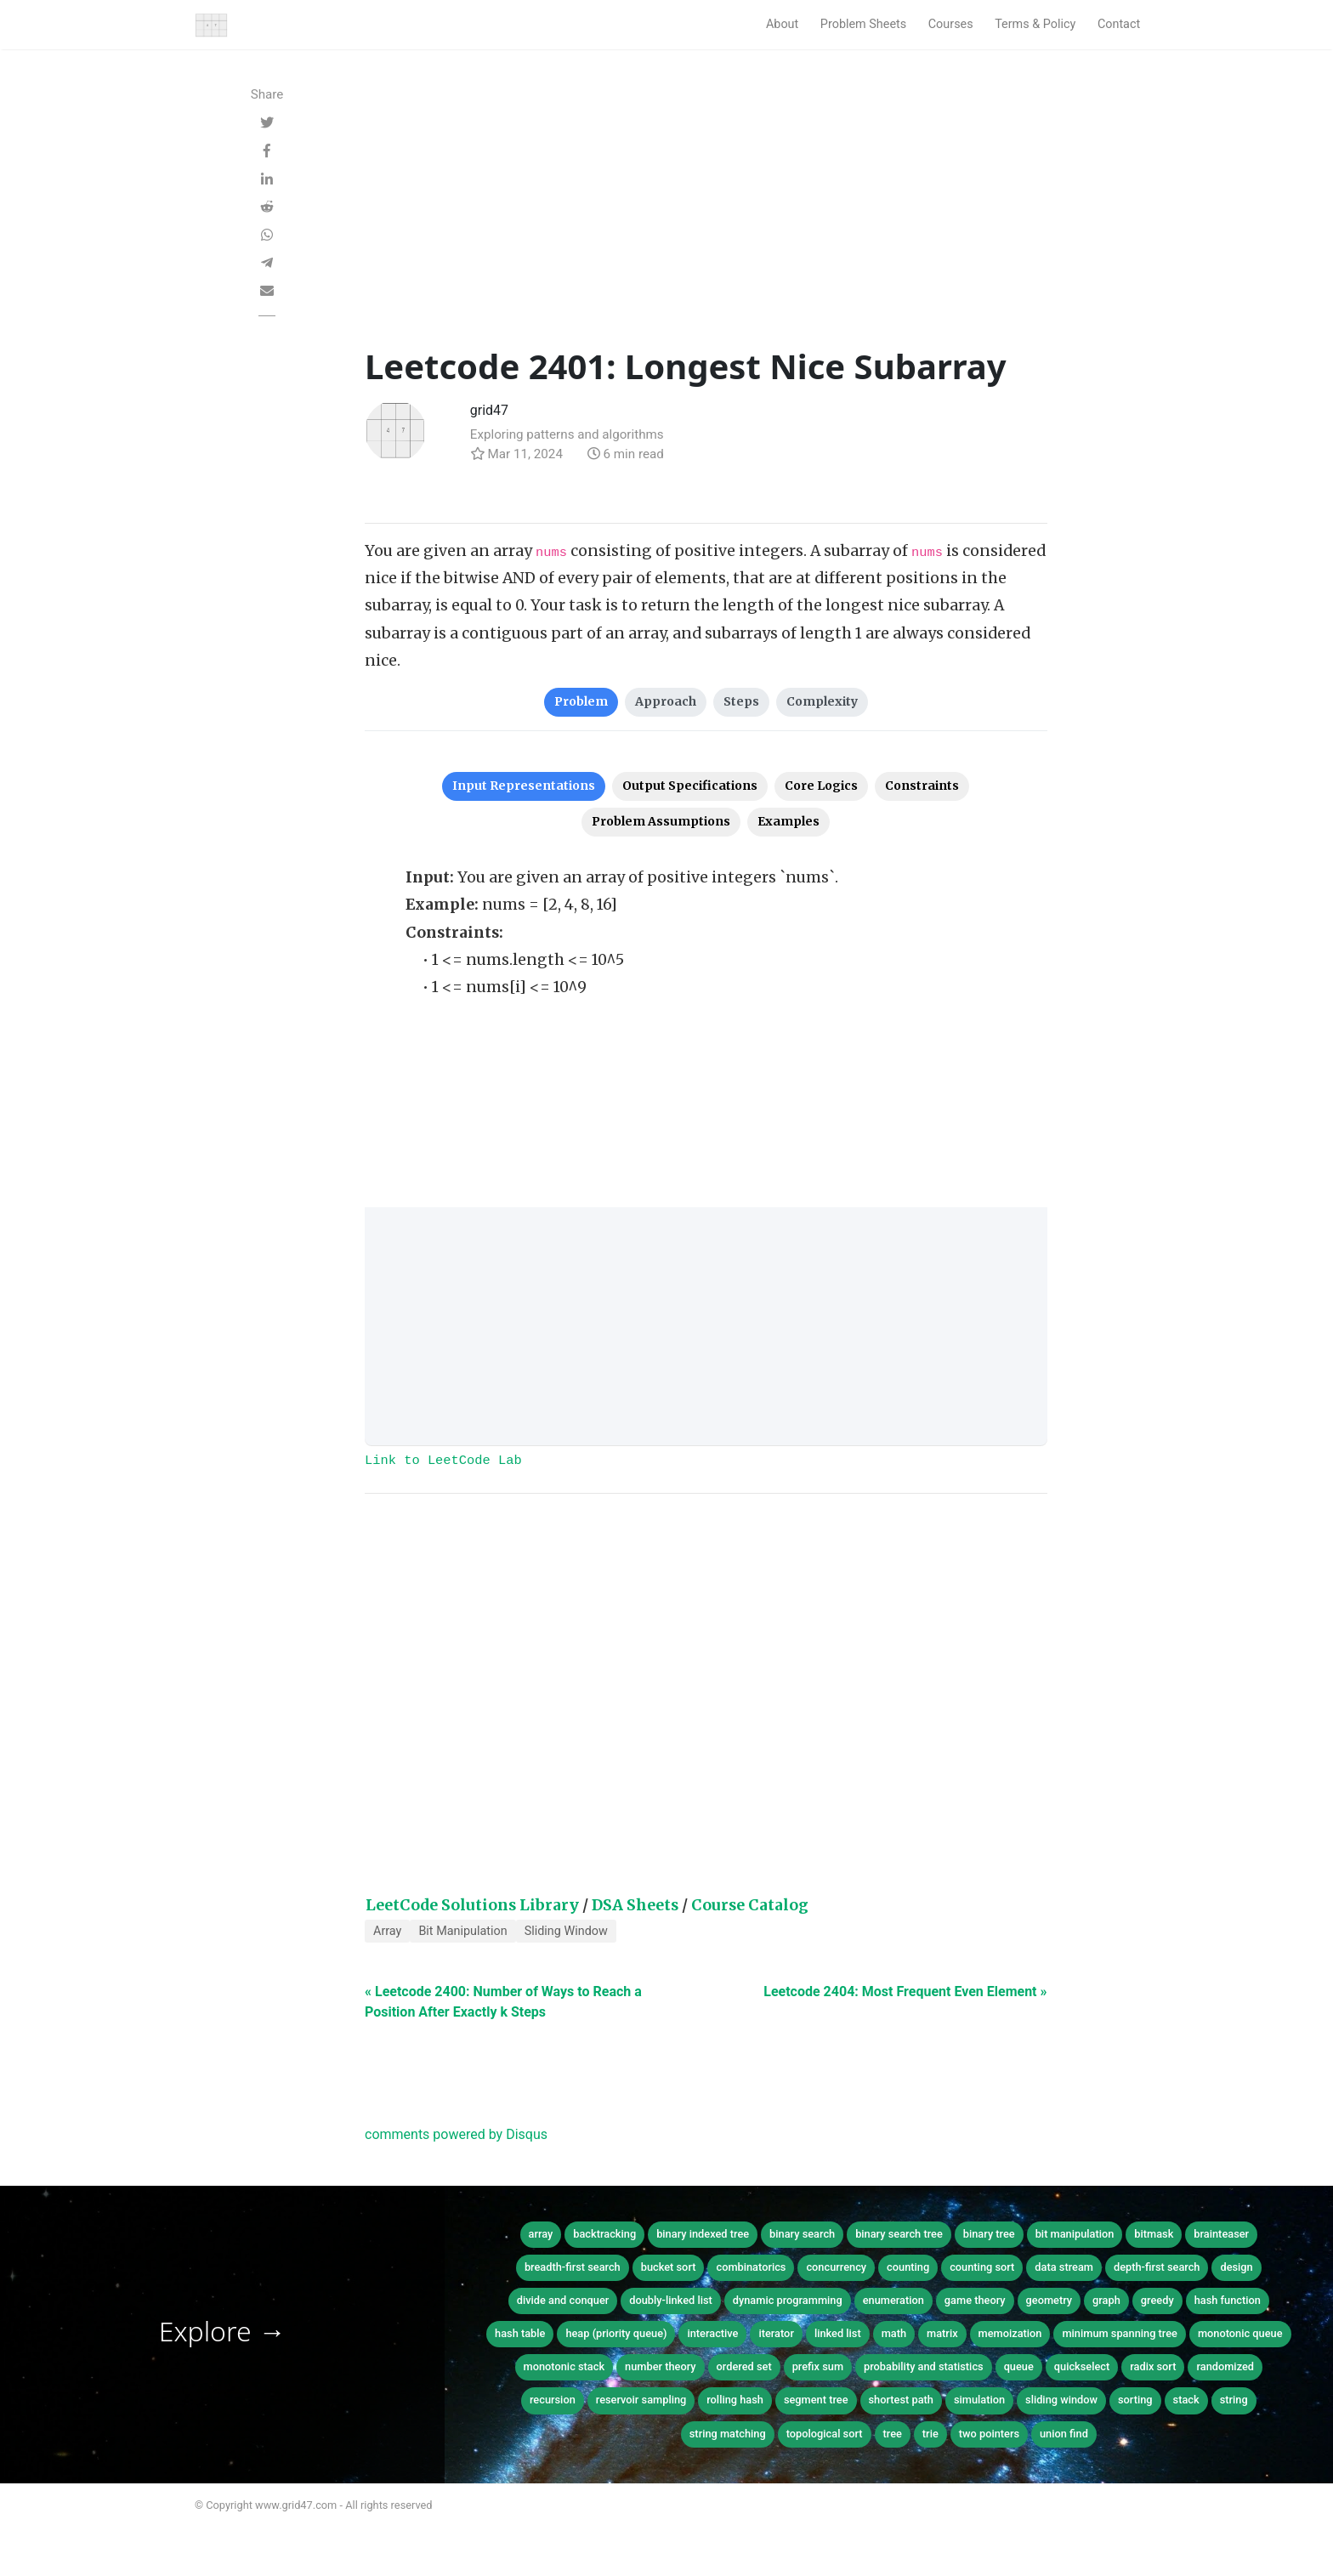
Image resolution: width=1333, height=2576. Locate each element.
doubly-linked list (670, 2300)
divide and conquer (563, 2300)
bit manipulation (1075, 2233)
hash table (520, 2333)
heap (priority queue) (615, 2333)
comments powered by (456, 2134)
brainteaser (1221, 2233)
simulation (979, 2399)
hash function (1227, 2300)
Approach (665, 701)
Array (387, 1931)
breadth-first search (573, 2267)
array (541, 2233)
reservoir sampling (641, 2399)
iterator (775, 2333)
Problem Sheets (863, 24)
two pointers (989, 2433)
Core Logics (821, 785)
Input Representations (523, 785)
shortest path (901, 2399)
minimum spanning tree (1119, 2333)
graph (1106, 2300)
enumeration (893, 2300)
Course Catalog (749, 1905)
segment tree (816, 2399)
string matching (727, 2433)
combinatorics (751, 2267)
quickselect (1081, 2366)
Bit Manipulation (462, 1931)
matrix (942, 2333)
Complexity (822, 701)
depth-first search (1157, 2267)
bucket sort (668, 2267)
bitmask (1153, 2233)
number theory (660, 2366)
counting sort (982, 2267)
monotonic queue (1240, 2333)
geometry (1049, 2300)
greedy (1157, 2300)
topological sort (824, 2433)
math (894, 2333)
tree (892, 2433)
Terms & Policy (1035, 24)
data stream (1064, 2267)
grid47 (489, 410)
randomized (1225, 2366)
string (1234, 2399)
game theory (975, 2300)
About (782, 24)
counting (908, 2267)
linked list (837, 2333)
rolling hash (734, 2399)
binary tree (989, 2233)
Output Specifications (689, 785)
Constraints (922, 785)
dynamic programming (787, 2300)
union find (1064, 2433)
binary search (802, 2233)
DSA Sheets (635, 1905)
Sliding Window (566, 1931)
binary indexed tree (702, 2233)
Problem (581, 701)
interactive (712, 2333)
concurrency (836, 2267)
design (1236, 2267)
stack (1186, 2399)
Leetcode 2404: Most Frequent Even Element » (905, 1991)
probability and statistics (924, 2366)
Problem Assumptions (661, 821)
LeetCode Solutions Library (472, 1905)
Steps (741, 701)
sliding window (1061, 2399)
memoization (1010, 2333)
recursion (553, 2399)
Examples (788, 821)
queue (1019, 2366)
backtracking (604, 2233)
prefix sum (817, 2366)
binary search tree (899, 2233)
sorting (1135, 2399)
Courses (950, 24)
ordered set (744, 2366)
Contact (1119, 24)
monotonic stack (564, 2366)
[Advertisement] (706, 218)
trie (930, 2433)
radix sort (1153, 2366)
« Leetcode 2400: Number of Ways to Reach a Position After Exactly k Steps (503, 2001)
